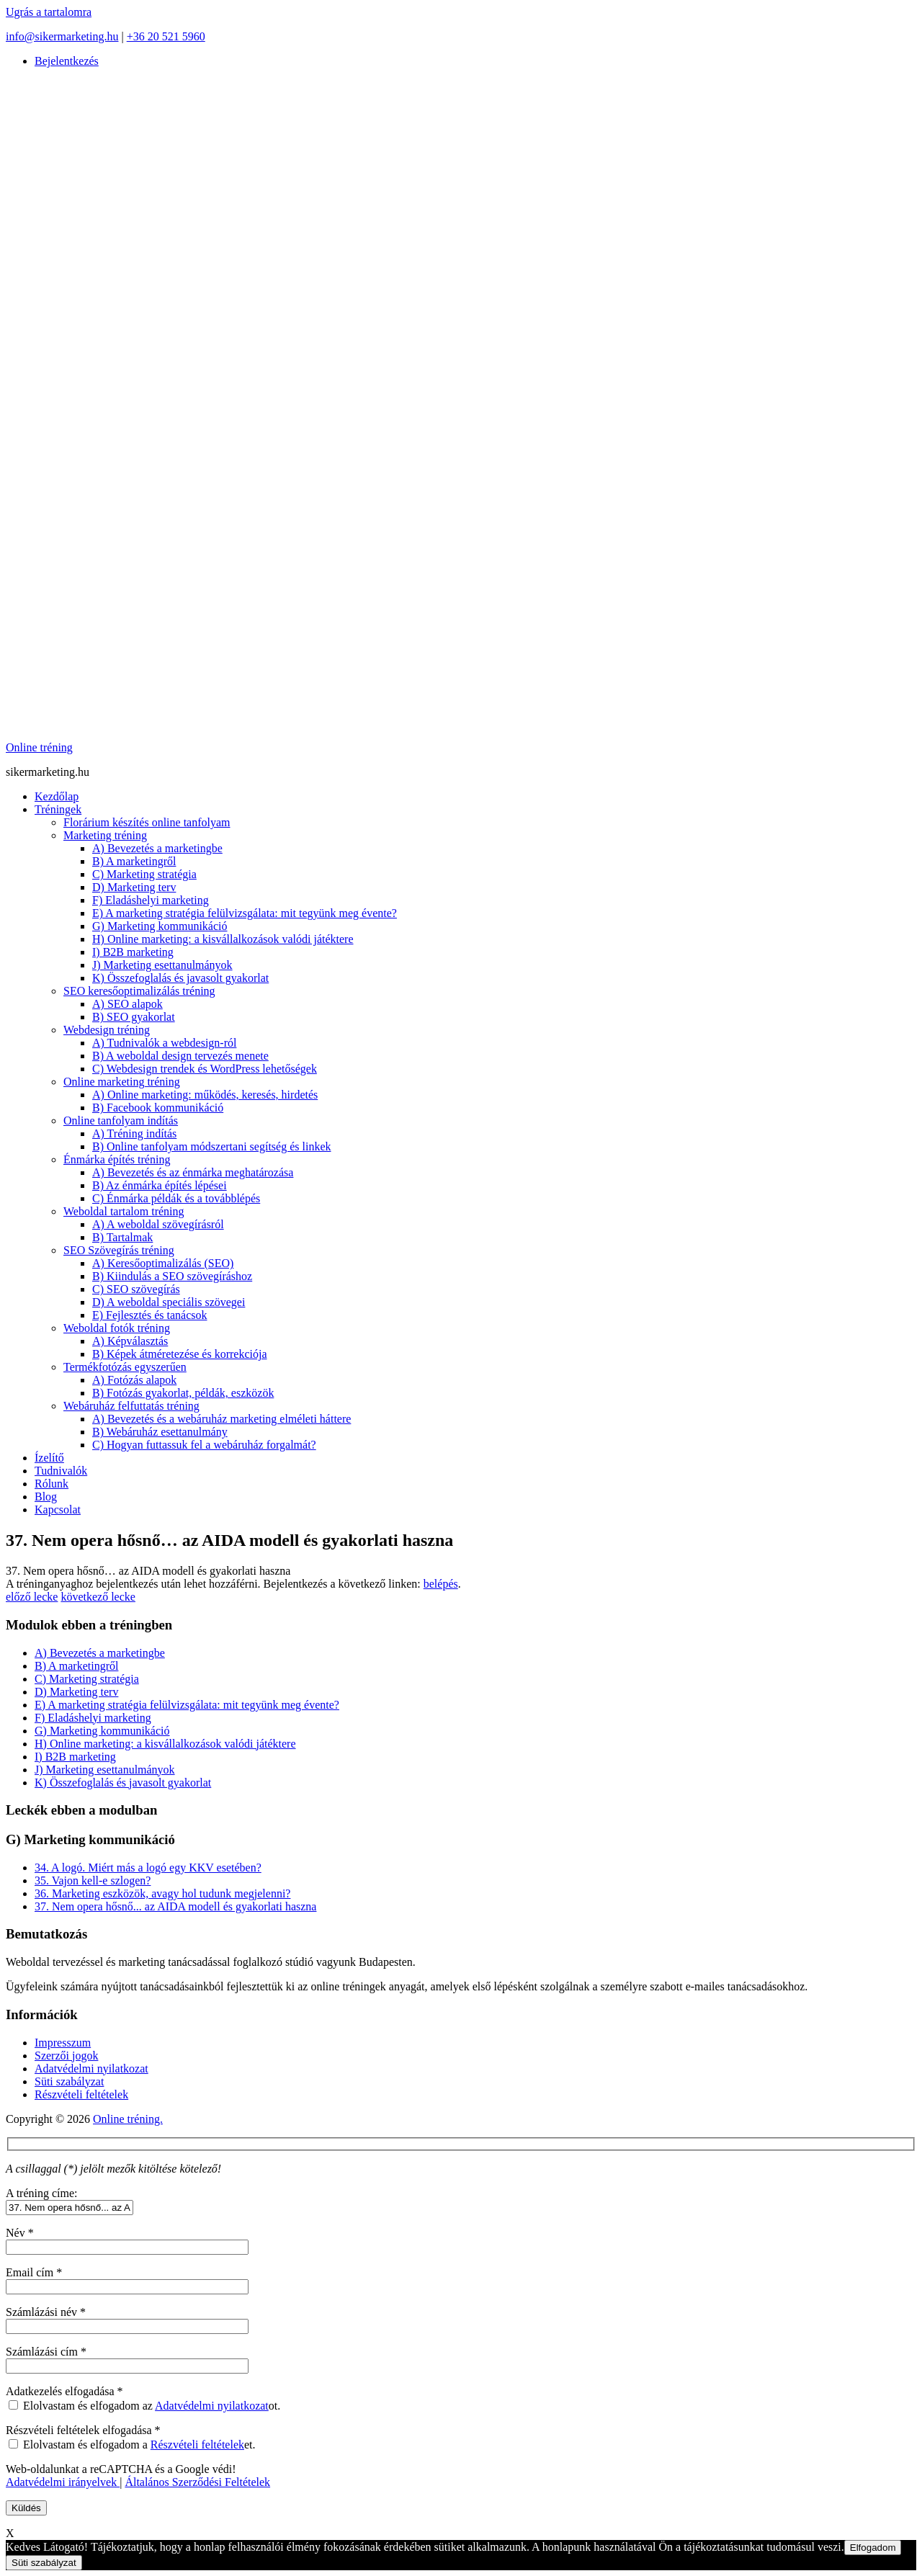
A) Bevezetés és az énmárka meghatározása (192, 1172)
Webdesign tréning (106, 1030)
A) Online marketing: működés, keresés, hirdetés (205, 1094)
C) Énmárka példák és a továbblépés (176, 1198)
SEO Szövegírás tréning (118, 1250)
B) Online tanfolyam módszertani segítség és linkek (211, 1146)
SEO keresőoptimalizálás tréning (139, 991)
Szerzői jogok (66, 2055)
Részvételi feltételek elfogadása (83, 2430)
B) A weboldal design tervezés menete (180, 1056)
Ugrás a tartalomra (48, 12)
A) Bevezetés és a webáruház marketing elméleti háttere (221, 1419)
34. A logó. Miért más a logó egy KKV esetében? (148, 1867)
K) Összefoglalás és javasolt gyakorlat (180, 978)
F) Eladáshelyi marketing (150, 900)
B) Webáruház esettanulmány (160, 1432)
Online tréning (39, 747)
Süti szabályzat (69, 2081)
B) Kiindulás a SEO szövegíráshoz (172, 1276)
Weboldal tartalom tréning (123, 1211)
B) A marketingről (134, 861)
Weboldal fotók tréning (116, 1328)
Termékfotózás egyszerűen (125, 1367)
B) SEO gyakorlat (133, 1017)
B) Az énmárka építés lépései (159, 1185)
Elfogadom (873, 2547)
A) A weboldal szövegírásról (158, 1224)
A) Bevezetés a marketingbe (157, 848)
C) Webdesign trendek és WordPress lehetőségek (204, 1069)
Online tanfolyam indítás (120, 1120)
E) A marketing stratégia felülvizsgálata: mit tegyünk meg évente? (244, 913)
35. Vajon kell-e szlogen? (93, 1880)
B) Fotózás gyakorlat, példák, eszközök (183, 1393)
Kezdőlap (57, 796)
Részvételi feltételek (81, 2094)
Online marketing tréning (121, 1081)
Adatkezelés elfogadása (64, 2391)
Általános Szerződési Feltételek (197, 2482)
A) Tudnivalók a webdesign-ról (164, 1043)
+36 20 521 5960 (166, 36)
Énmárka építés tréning (116, 1159)
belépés (441, 1584)
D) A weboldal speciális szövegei (168, 1302)
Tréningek (58, 809)
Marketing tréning (105, 835)
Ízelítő (49, 1458)
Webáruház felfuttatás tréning (131, 1406)
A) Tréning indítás (134, 1133)
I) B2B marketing (133, 952)
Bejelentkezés (67, 61)
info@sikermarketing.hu (62, 36)
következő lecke (98, 1597)
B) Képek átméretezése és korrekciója (179, 1354)
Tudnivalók (61, 1470)
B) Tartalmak (122, 1237)
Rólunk (51, 1483)
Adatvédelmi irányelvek (63, 2482)
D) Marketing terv (134, 887)
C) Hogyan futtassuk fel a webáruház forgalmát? (204, 1445)
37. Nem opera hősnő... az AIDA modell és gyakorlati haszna (175, 1906)
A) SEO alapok (127, 1004)
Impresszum (63, 2042)
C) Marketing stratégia (144, 874)
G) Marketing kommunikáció (160, 926)
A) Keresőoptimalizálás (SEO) (162, 1263)
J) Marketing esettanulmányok (162, 965)
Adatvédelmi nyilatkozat (91, 2068)
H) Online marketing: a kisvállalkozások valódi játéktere (223, 939)
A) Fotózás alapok (134, 1380)
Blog (46, 1496)
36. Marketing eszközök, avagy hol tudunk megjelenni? (162, 1893)
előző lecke (32, 1597)
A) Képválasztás (130, 1341)
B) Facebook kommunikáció (157, 1107)
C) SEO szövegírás (136, 1289)
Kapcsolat (58, 1509)
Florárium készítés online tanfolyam (146, 822)
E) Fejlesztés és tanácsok (149, 1315)
